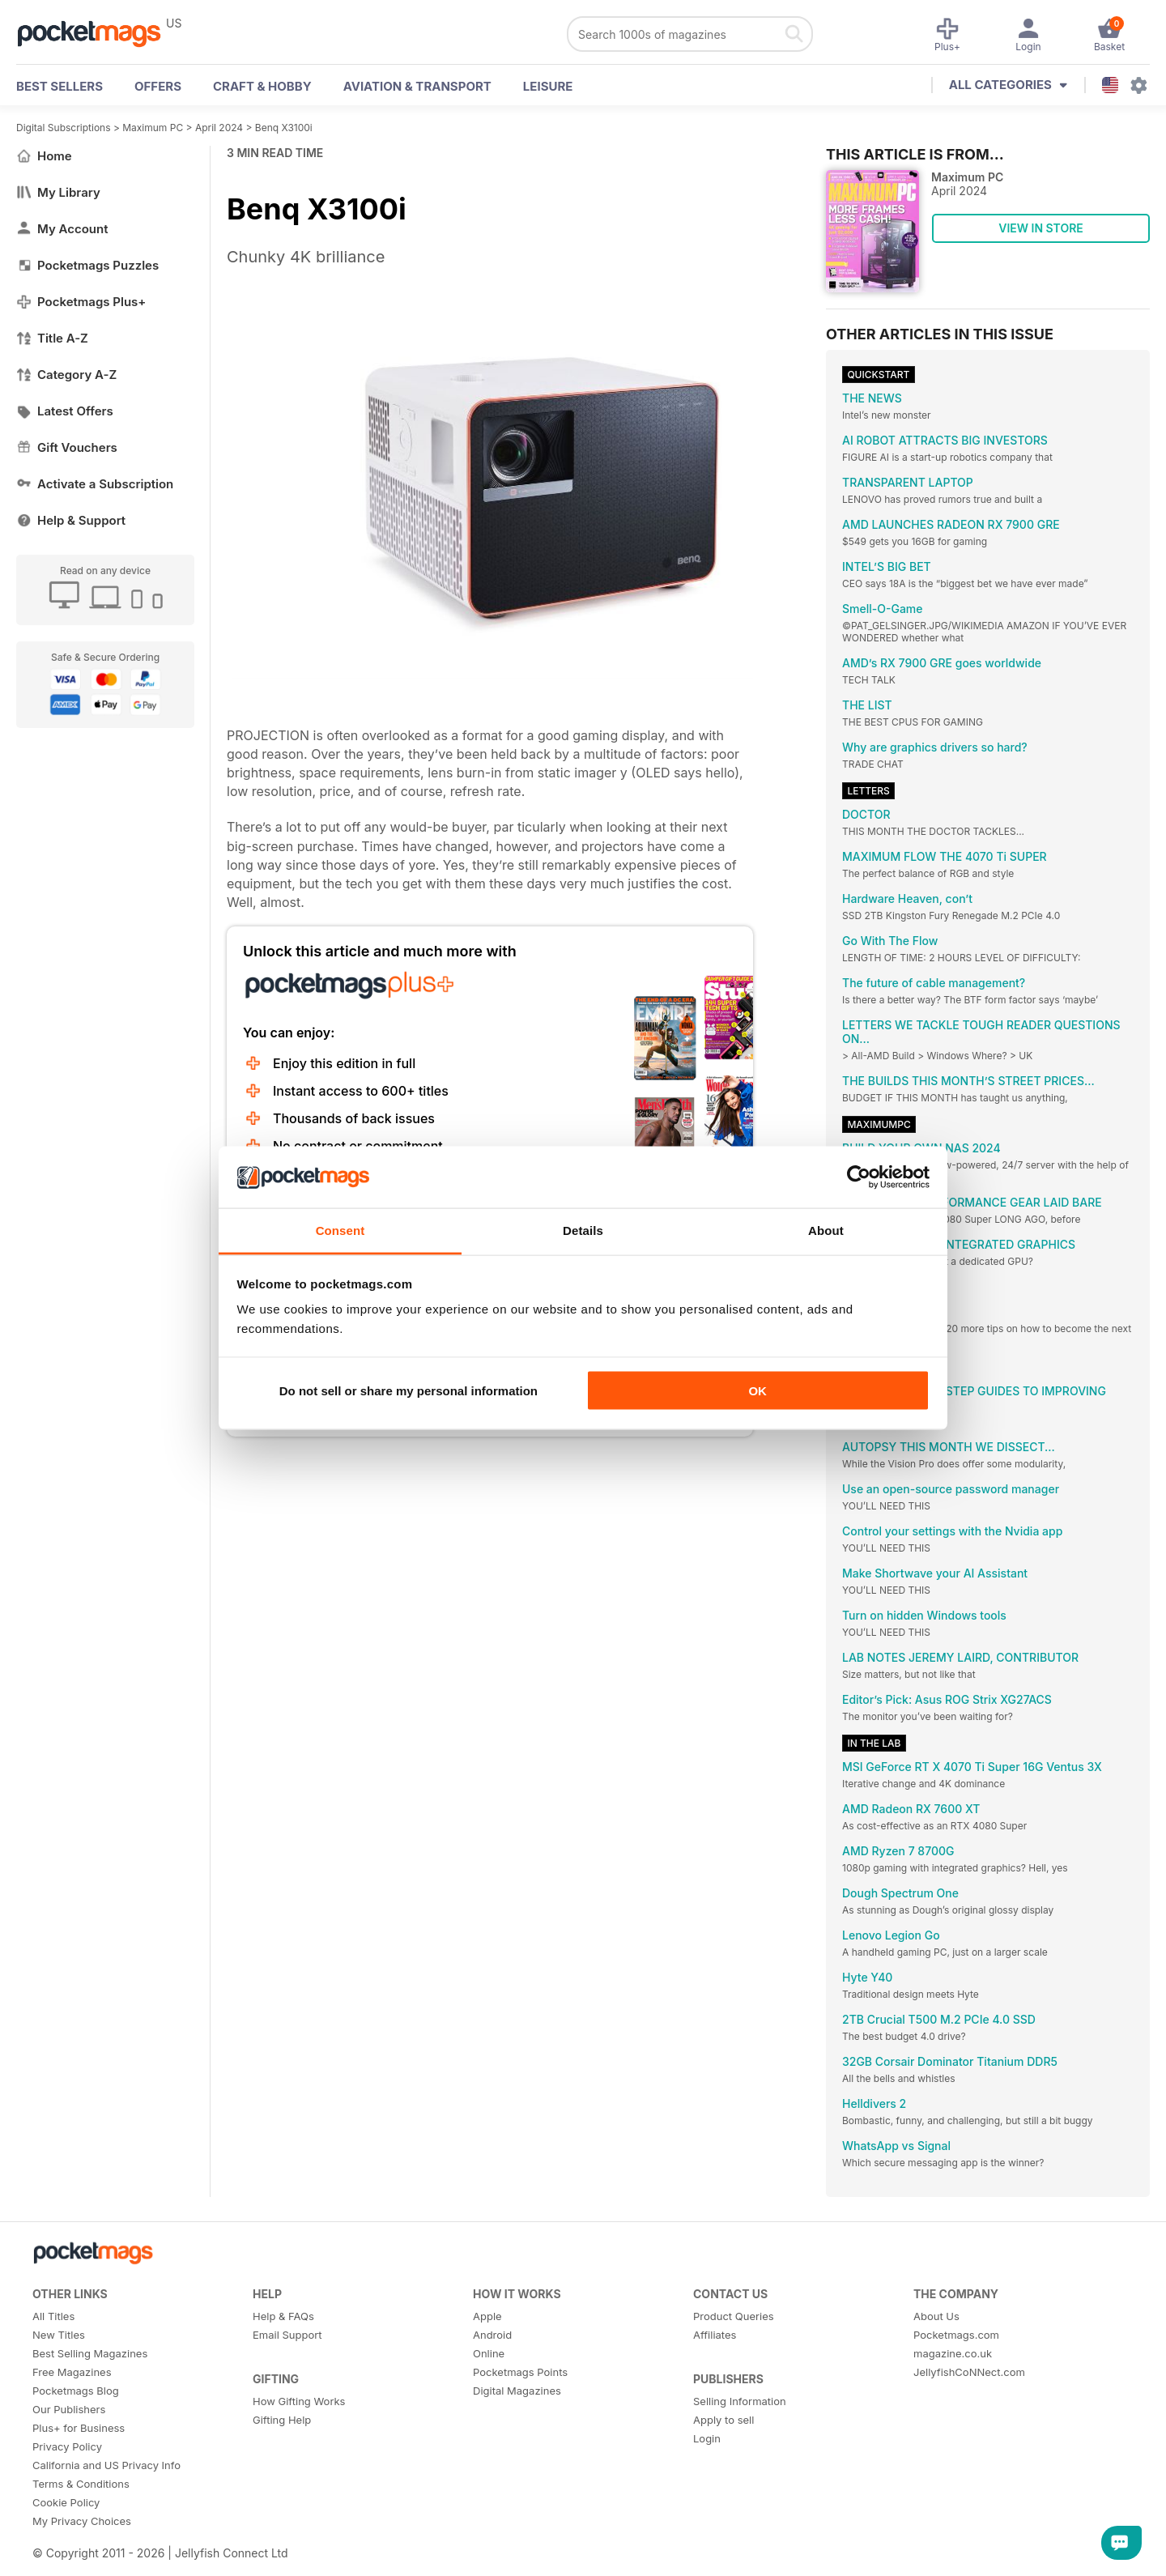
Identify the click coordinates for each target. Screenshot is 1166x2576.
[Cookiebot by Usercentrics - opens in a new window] (859, 1177)
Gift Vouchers (66, 447)
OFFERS (157, 86)
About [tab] (826, 1230)
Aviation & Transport (417, 86)
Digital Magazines (517, 2390)
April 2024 (219, 127)
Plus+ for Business (78, 2427)
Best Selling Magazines (89, 2353)
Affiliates (714, 2334)
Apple (487, 2316)
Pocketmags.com (956, 2334)
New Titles (58, 2334)
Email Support (287, 2334)
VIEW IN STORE (1040, 228)
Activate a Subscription (94, 484)
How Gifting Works (299, 2401)
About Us (936, 2316)
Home (44, 156)
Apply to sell (723, 2419)
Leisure (548, 86)
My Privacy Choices (81, 2520)
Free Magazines (72, 2371)
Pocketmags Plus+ (81, 301)
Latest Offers (64, 411)
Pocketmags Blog (75, 2390)
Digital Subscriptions (63, 127)
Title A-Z (52, 338)
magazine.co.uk (952, 2353)
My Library (58, 192)
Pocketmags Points (520, 2371)
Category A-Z (66, 374)
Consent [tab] (340, 1230)
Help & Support (71, 520)
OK (757, 1390)
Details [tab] (583, 1230)
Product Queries (733, 2316)
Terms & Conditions (81, 2483)
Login (707, 2438)
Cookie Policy (66, 2502)
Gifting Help (282, 2419)
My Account (62, 228)
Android (492, 2334)
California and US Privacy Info (106, 2465)
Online (488, 2353)
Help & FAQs (283, 2316)
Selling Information (739, 2401)
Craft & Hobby (262, 86)
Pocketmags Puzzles (87, 265)
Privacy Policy (67, 2446)
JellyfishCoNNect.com (969, 2371)
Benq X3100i (284, 127)
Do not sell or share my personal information (408, 1390)
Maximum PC (152, 127)
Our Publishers (68, 2409)
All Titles (53, 2316)
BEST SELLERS (59, 86)
